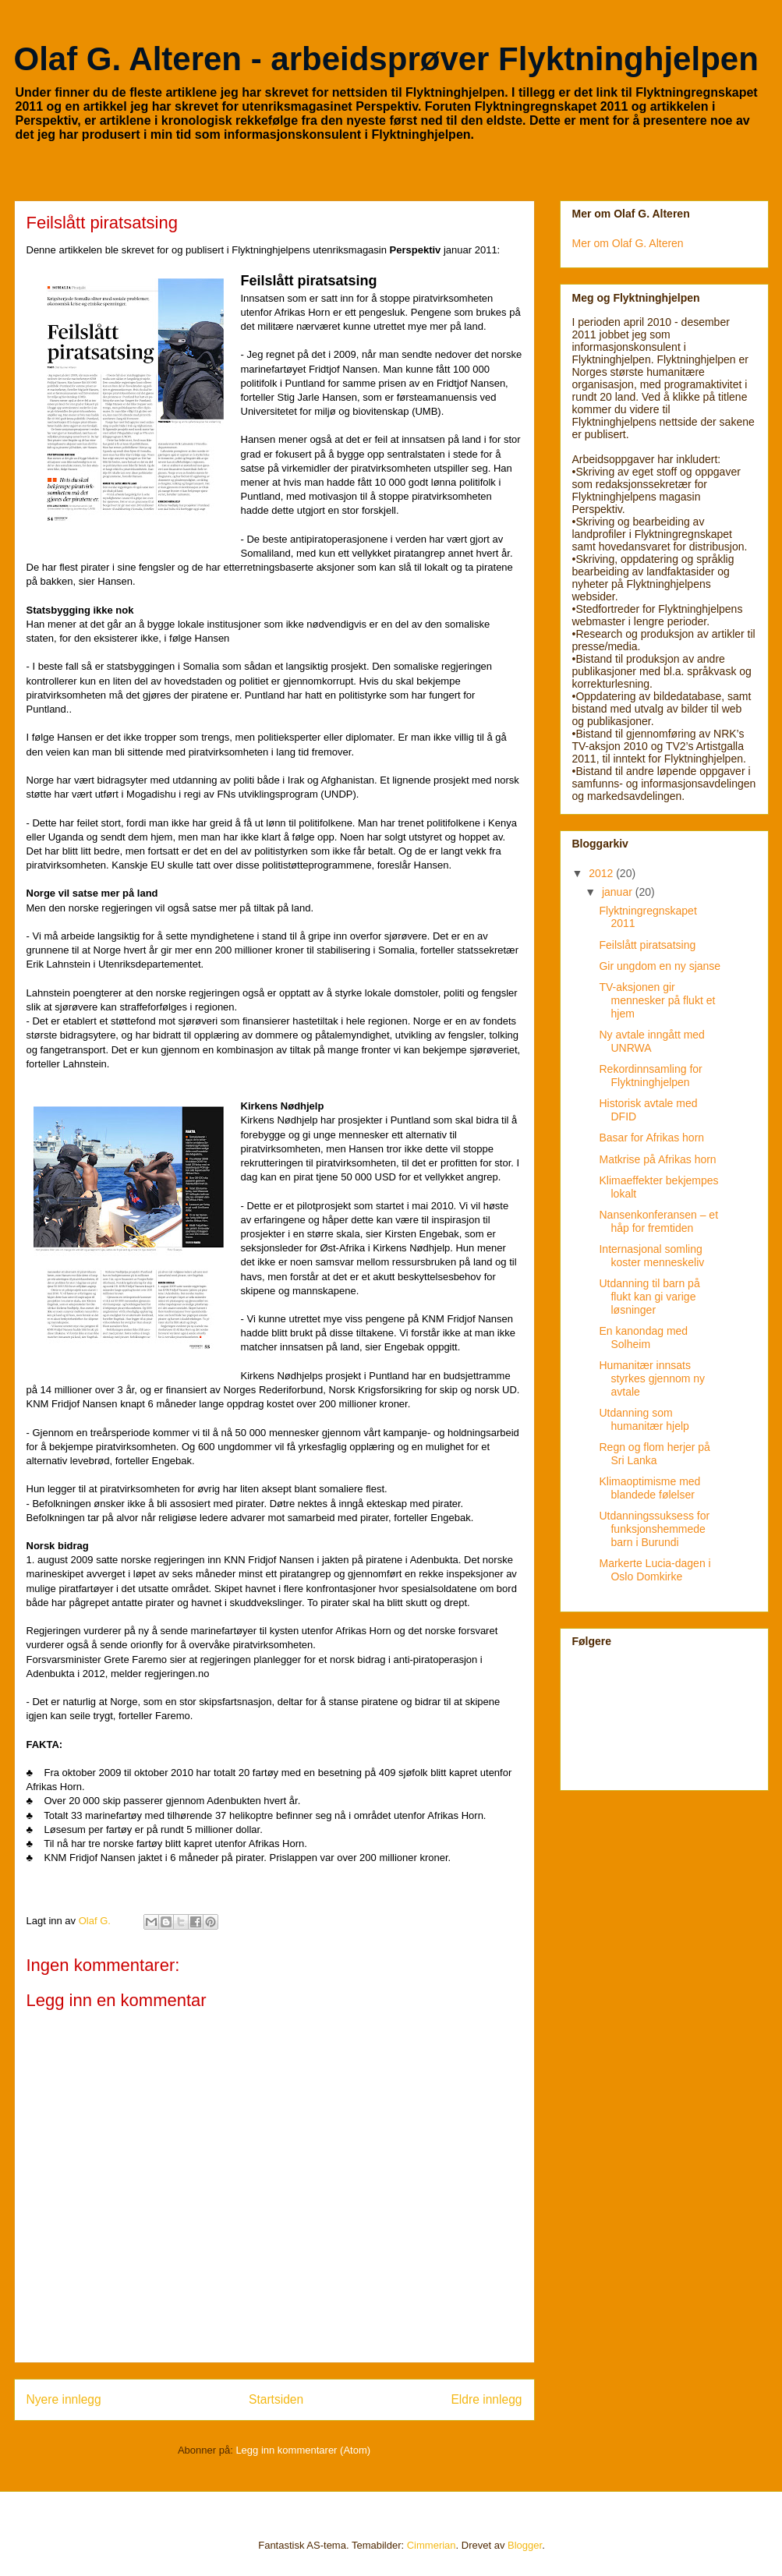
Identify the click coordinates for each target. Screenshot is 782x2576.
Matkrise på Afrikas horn (657, 1159)
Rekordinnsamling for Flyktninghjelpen (650, 1075)
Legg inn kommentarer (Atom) (302, 2450)
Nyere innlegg (64, 2399)
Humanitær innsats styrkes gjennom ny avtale (652, 1378)
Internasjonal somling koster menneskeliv (651, 1256)
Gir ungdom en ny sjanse (659, 966)
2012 (602, 873)
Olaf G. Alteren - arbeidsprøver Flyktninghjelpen (386, 59)
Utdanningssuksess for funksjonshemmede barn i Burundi (654, 1528)
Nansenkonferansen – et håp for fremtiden (658, 1221)
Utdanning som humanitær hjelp (643, 1419)
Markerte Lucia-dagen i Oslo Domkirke (654, 1570)
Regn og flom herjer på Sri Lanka (654, 1454)
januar (618, 892)
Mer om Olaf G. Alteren (628, 243)
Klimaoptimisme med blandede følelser (649, 1488)
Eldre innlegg (486, 2399)
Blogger (525, 2545)
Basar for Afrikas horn (651, 1137)
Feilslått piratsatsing (647, 945)
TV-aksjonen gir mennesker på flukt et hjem (657, 1000)
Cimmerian (431, 2545)
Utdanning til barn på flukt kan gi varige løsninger (649, 1296)
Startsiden (276, 2399)
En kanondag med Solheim (643, 1337)
